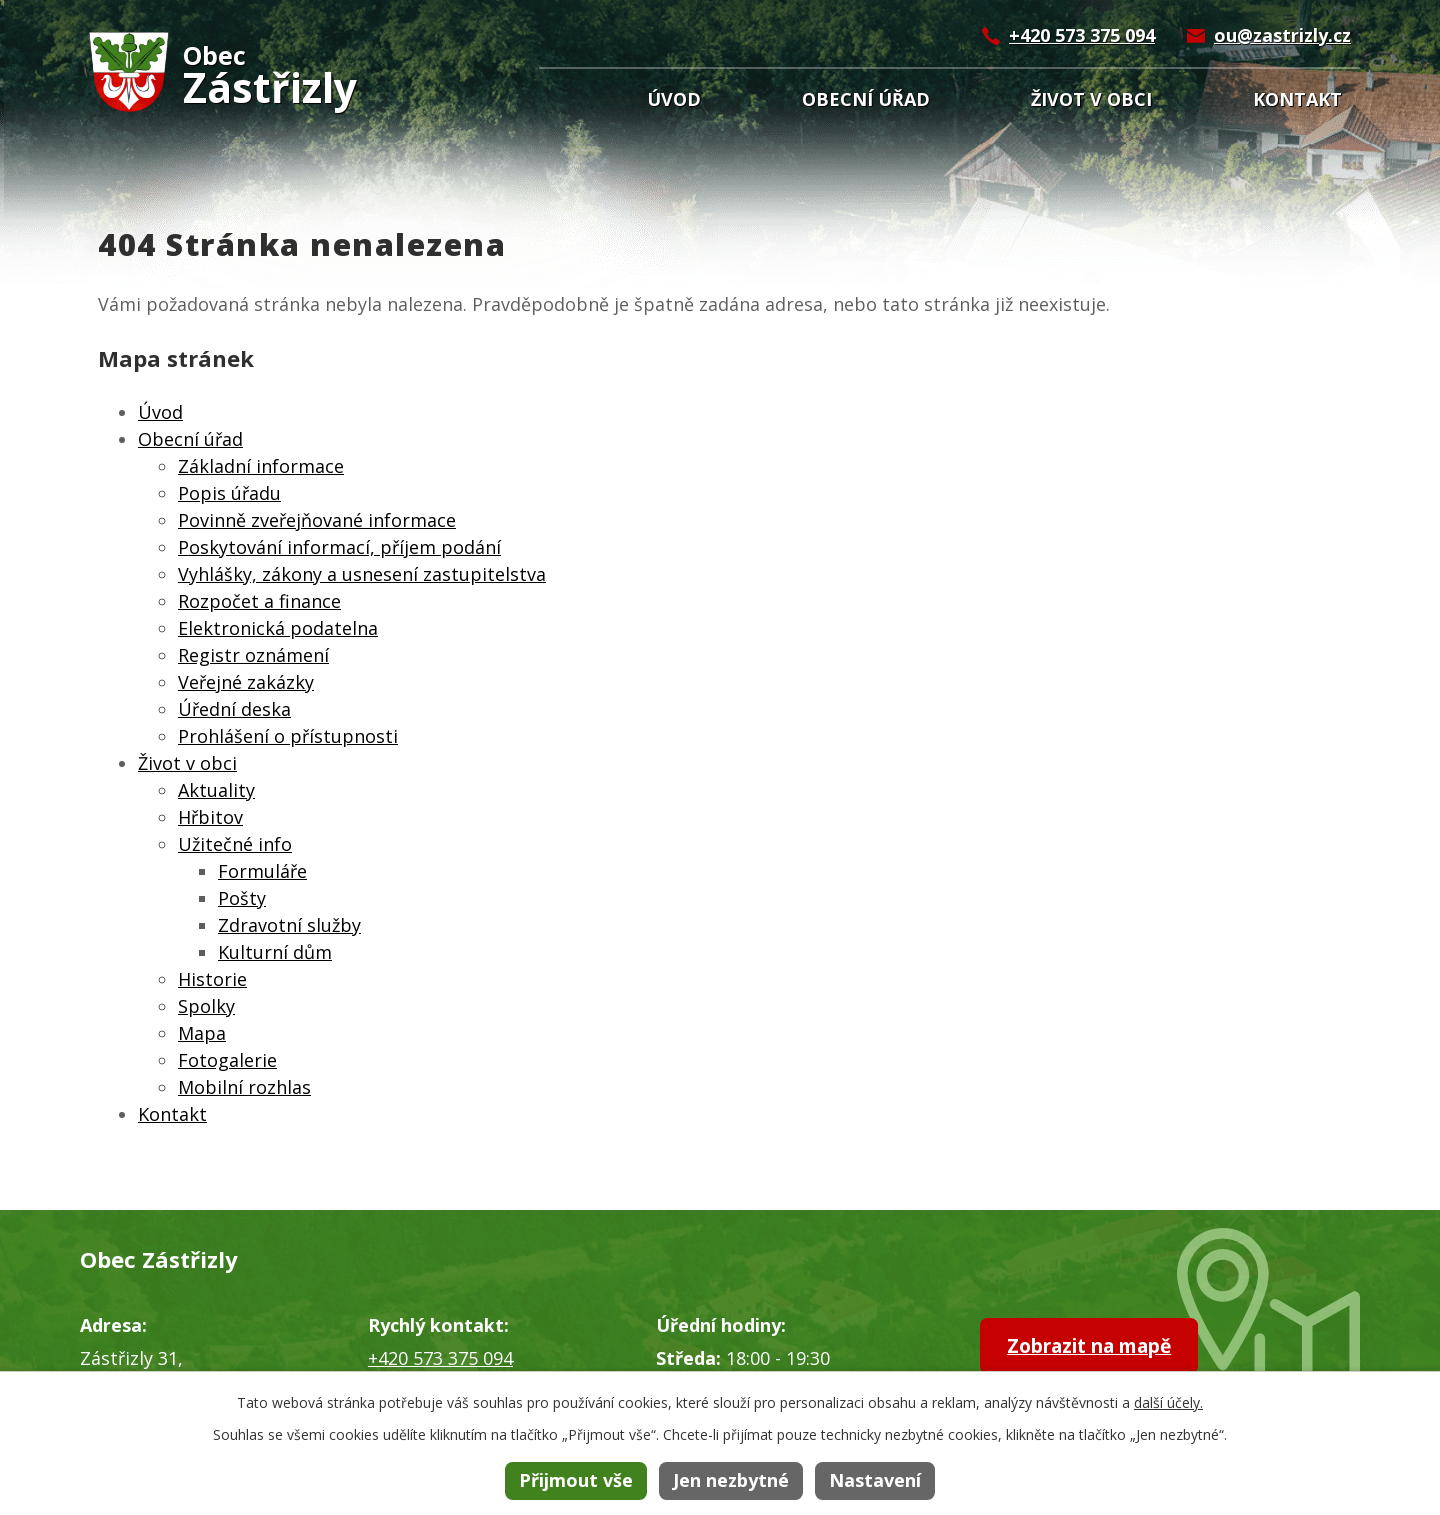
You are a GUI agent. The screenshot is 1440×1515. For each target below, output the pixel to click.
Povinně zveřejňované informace (317, 520)
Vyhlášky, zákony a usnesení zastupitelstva (362, 574)
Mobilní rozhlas (244, 1087)
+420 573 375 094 (1082, 35)
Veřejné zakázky (246, 682)
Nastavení (875, 1480)
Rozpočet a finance (259, 601)
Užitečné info (235, 844)
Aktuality (216, 790)
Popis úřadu (229, 493)
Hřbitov (210, 817)
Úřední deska (234, 709)
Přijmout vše (576, 1480)
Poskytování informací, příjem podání (339, 547)
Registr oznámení (253, 655)
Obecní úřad (866, 99)
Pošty (242, 898)
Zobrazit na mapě (1101, 1346)
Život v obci (1091, 99)
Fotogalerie (227, 1060)
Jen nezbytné (731, 1480)
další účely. (1168, 1402)
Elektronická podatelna (278, 628)
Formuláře (262, 871)
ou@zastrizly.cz (1282, 35)
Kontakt (1297, 99)
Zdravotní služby (289, 925)
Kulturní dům (275, 952)
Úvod (674, 99)
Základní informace (261, 466)
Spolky (206, 1006)
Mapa (202, 1033)
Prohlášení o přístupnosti (288, 736)
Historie (212, 979)
